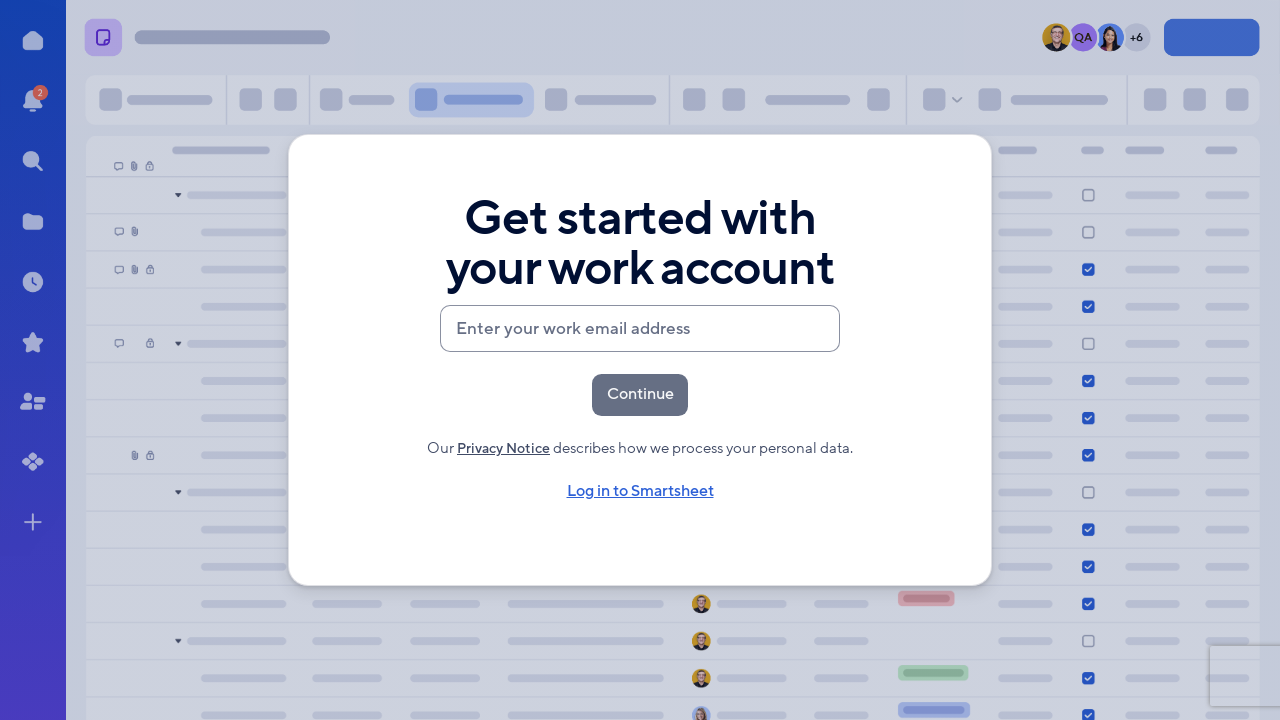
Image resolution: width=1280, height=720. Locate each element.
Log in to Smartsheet (640, 493)
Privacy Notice (503, 449)
